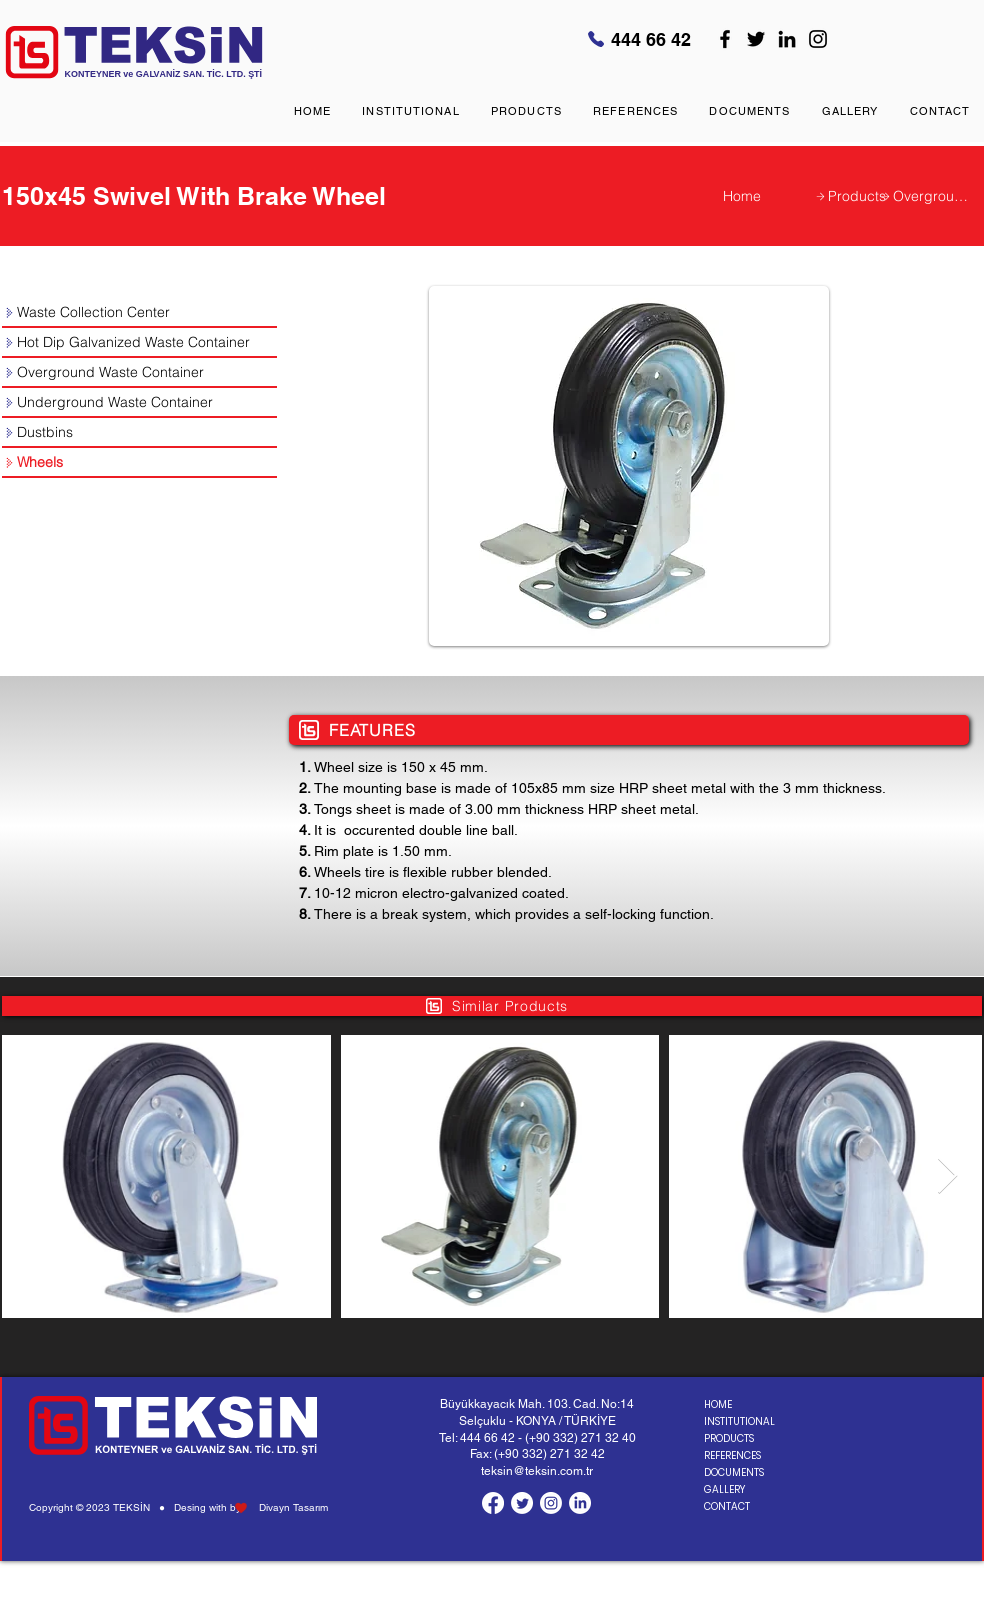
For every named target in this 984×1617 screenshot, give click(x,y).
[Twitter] (756, 39)
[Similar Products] (492, 1006)
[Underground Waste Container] (139, 403)
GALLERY (724, 1489)
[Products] (849, 196)
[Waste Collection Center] (139, 313)
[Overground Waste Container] (923, 196)
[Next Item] (947, 1176)
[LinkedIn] (787, 39)
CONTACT (727, 1506)
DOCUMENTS (734, 1472)
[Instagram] (818, 39)
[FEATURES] (629, 730)
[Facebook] (725, 39)
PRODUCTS (729, 1438)
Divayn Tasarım (293, 1507)
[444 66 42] (641, 39)
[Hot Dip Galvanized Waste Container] (139, 343)
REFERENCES (732, 1455)
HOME (718, 1404)
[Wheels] (139, 463)
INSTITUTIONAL (738, 1421)
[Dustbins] (139, 433)
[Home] (768, 196)
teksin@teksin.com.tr (537, 1471)
